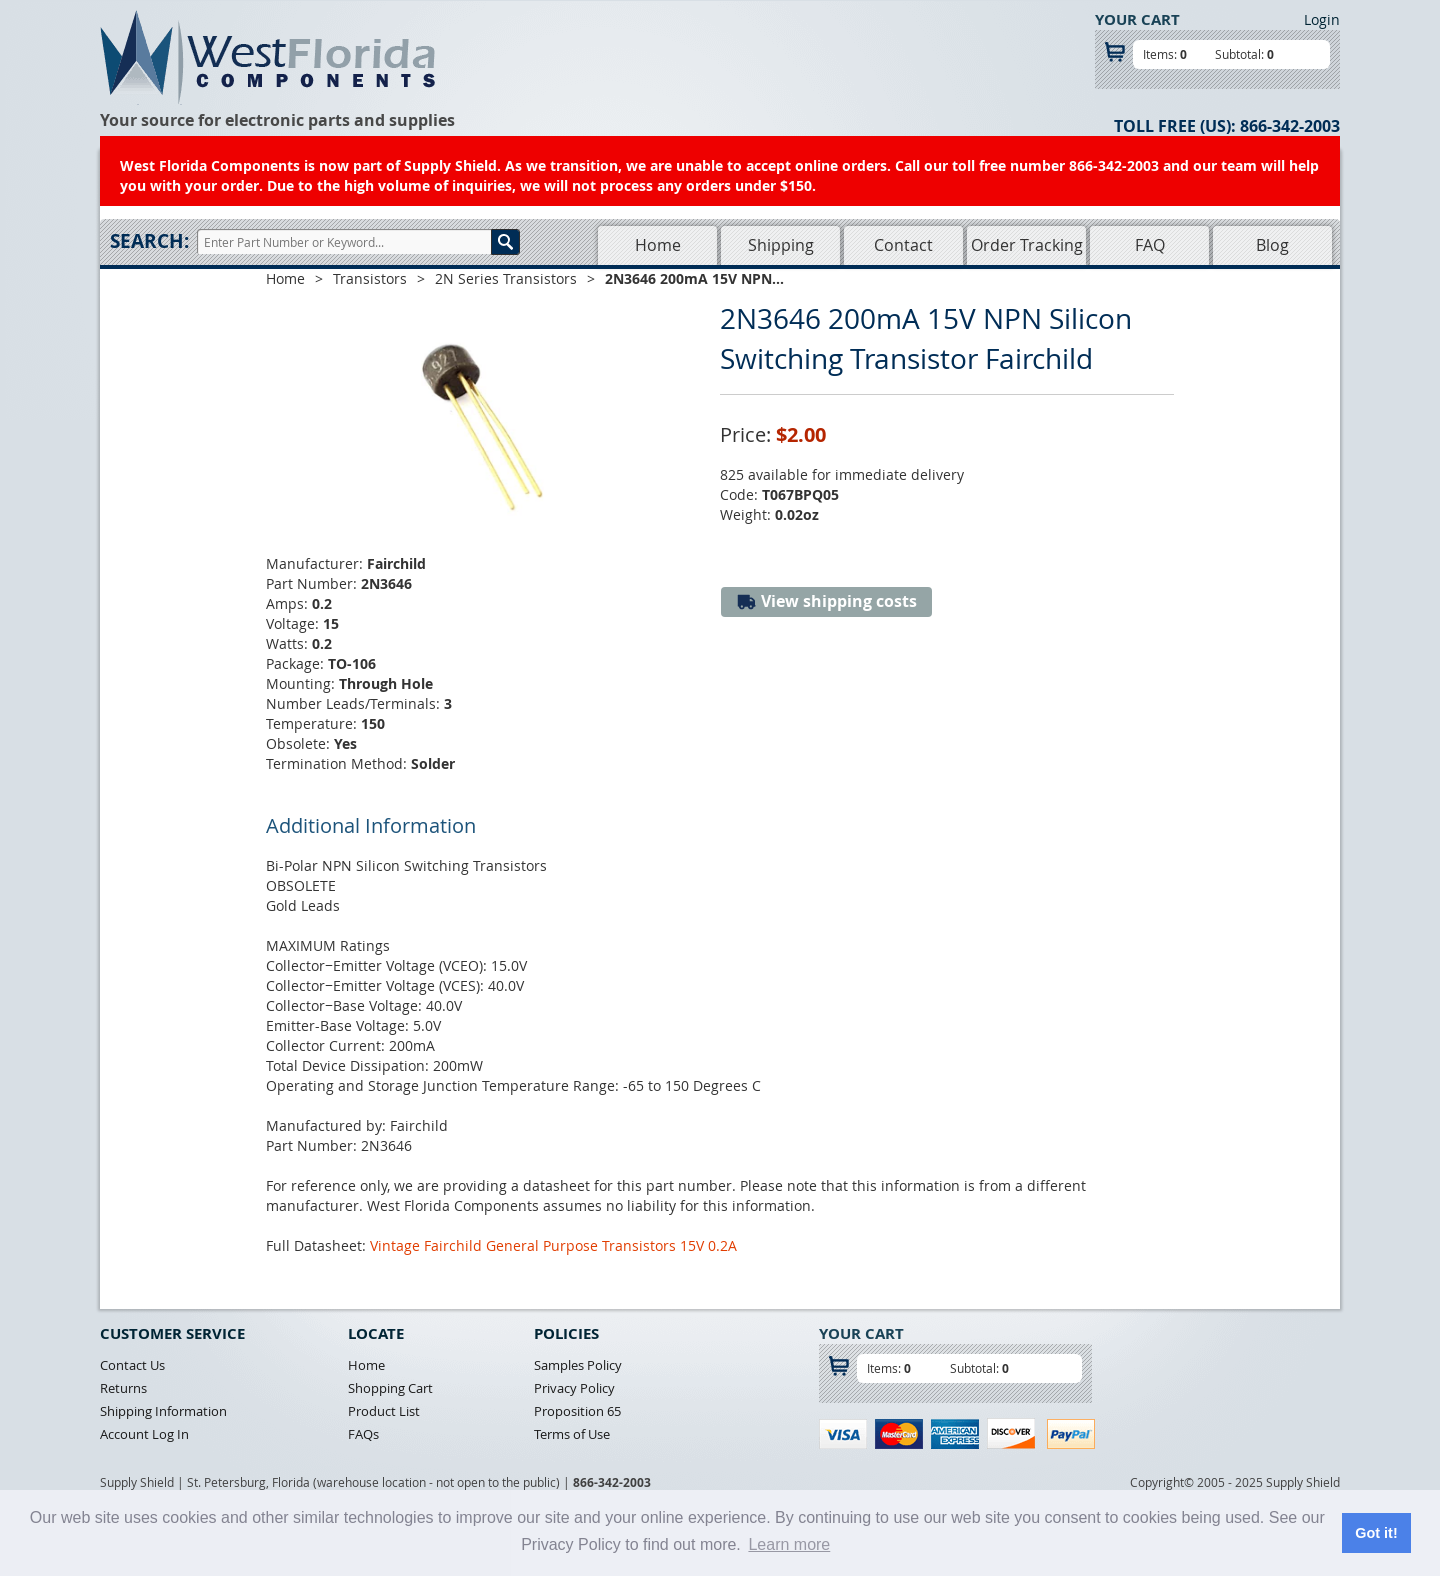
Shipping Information (163, 1411)
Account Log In (144, 1434)
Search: (149, 241)
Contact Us (132, 1365)
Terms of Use (572, 1434)
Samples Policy (578, 1365)
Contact (903, 245)
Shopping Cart (390, 1388)
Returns (123, 1388)
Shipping (781, 245)
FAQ (1150, 245)
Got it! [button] (1376, 1533)
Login (1322, 19)
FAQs (363, 1434)
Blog (1272, 245)
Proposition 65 (577, 1411)
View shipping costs (826, 601)
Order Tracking (1027, 245)
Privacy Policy (574, 1388)
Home (658, 245)
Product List (384, 1411)
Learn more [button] (789, 1544)
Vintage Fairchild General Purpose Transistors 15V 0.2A (553, 1245)
